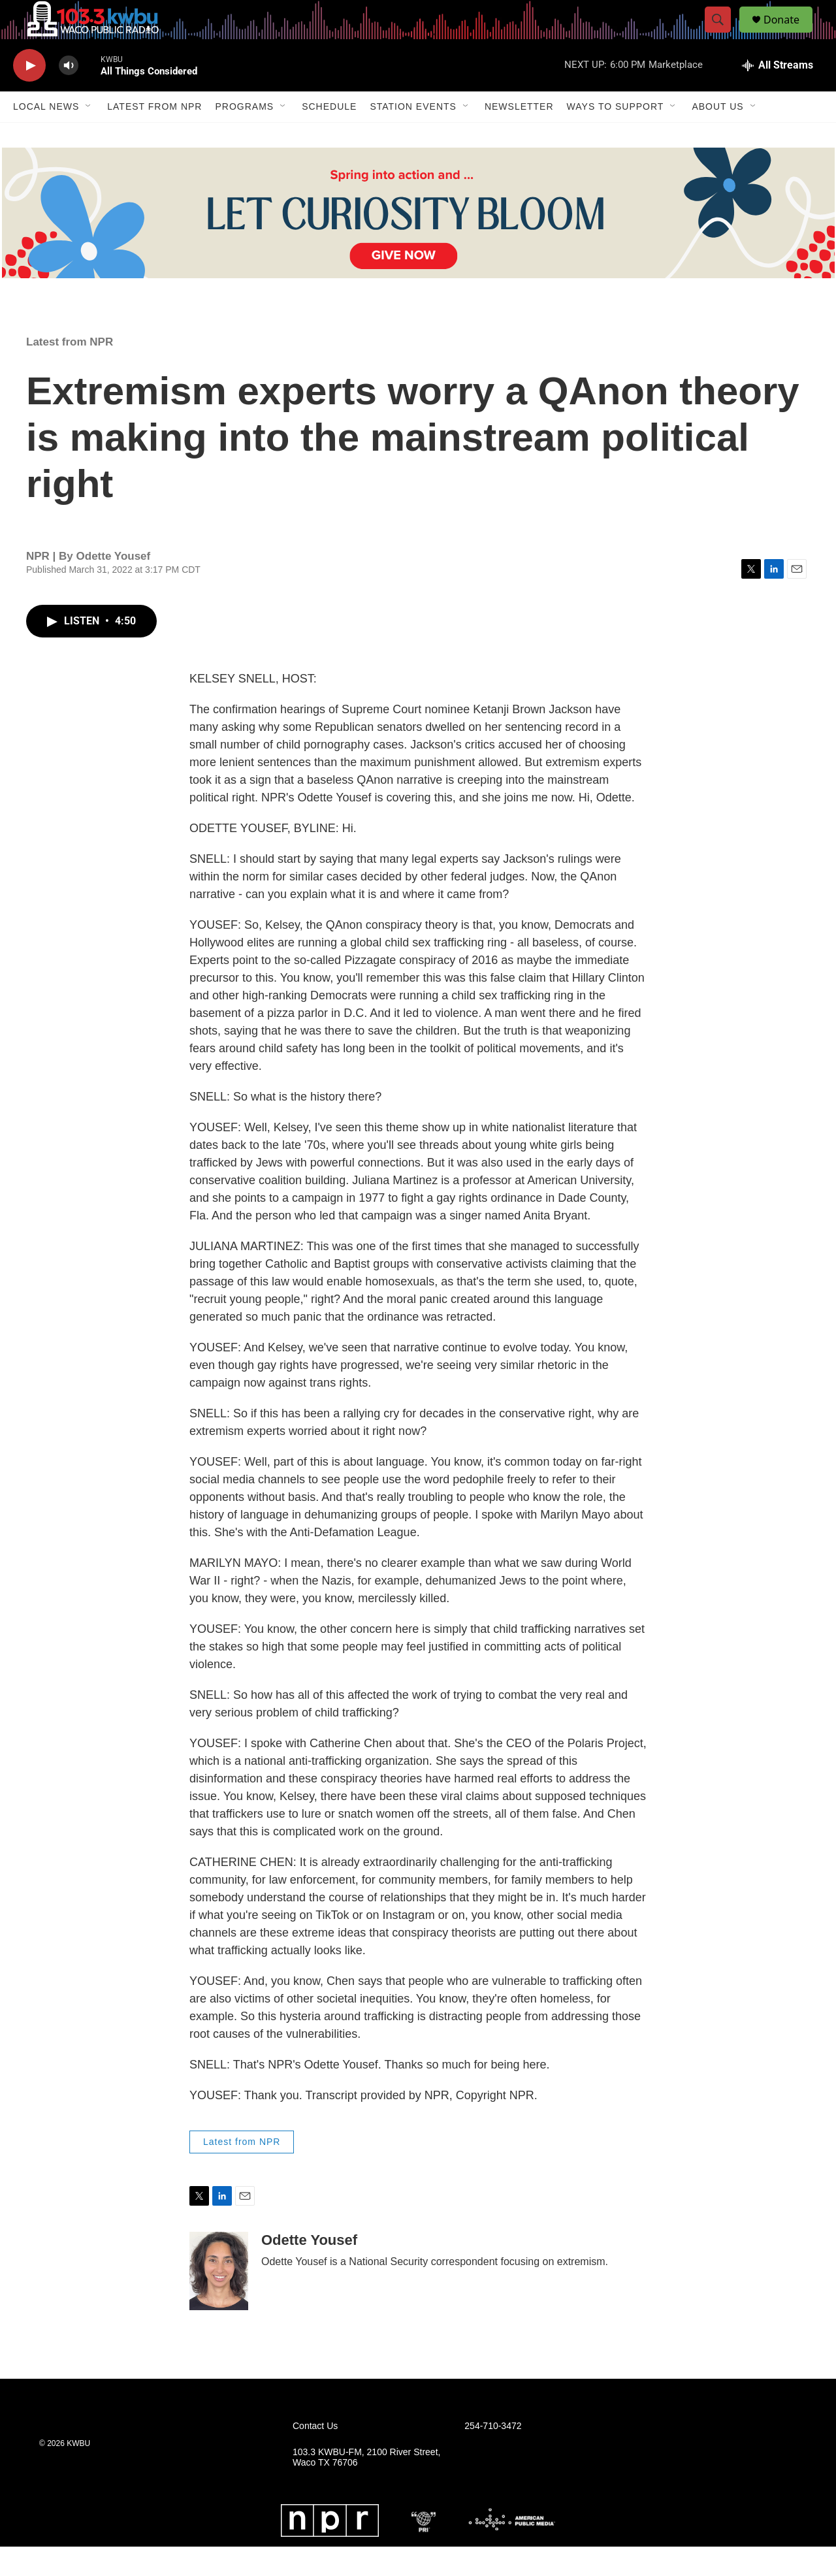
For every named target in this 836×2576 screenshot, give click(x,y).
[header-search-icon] (724, 35)
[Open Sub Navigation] (89, 136)
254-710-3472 (492, 2455)
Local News (46, 136)
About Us (717, 136)
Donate (789, 34)
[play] (29, 95)
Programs (244, 136)
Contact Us (315, 2455)
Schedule (329, 136)
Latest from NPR (154, 136)
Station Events (413, 136)
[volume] (68, 95)
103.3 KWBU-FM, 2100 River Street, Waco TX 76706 (366, 2487)
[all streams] (777, 95)
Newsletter (519, 136)
